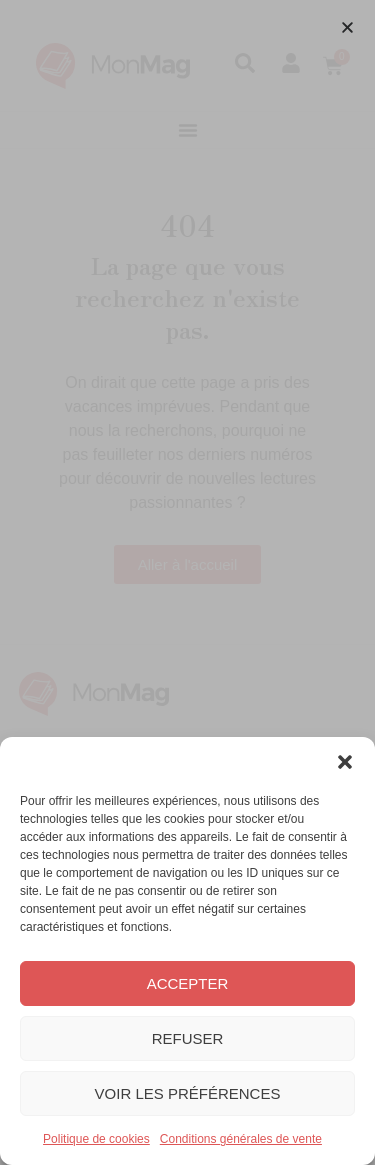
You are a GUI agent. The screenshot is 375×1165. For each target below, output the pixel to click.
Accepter (188, 983)
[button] (345, 762)
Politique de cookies (96, 1139)
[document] (187, 582)
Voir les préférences (188, 1093)
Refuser (188, 1038)
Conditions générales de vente (241, 1139)
